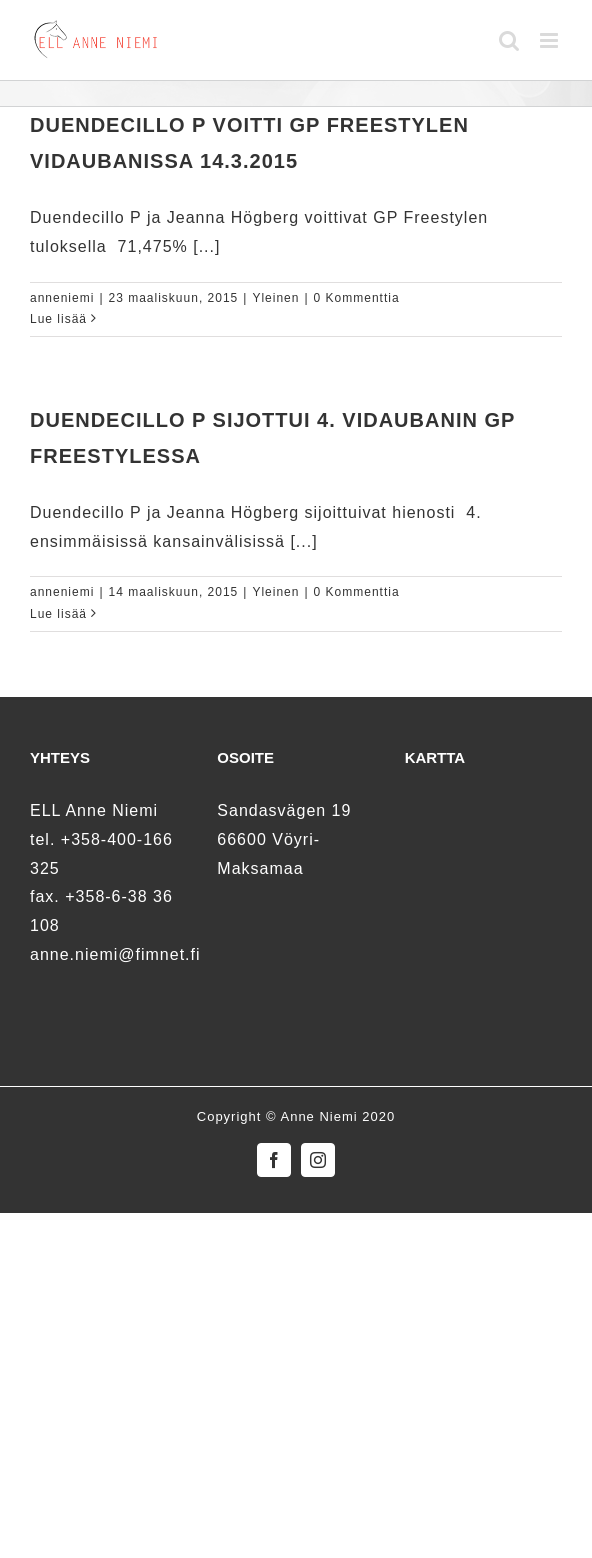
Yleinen (275, 298)
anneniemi (62, 298)
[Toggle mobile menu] (551, 40)
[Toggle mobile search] (509, 40)
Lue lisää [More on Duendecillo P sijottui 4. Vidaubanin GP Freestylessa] (58, 614)
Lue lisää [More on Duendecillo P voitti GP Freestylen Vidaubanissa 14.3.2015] (58, 319)
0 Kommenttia (357, 298)
